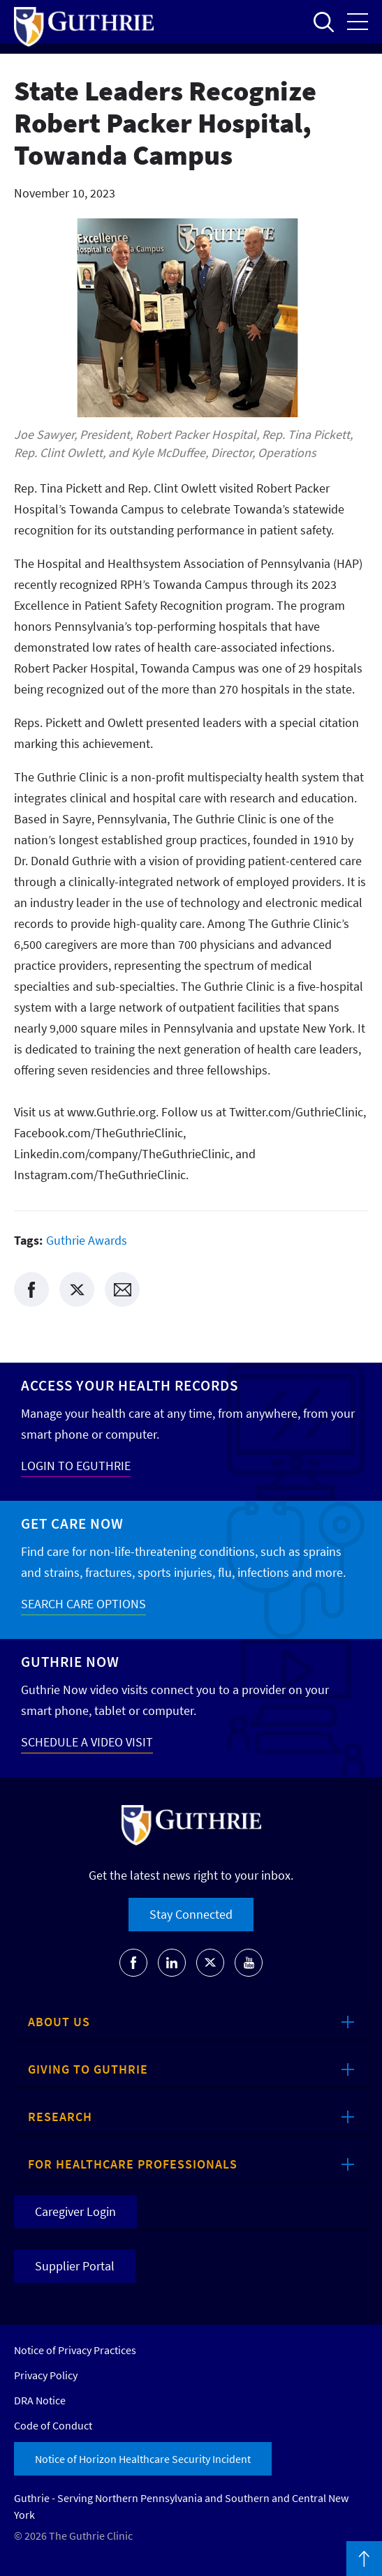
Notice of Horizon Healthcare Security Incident (143, 2459)
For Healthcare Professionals (132, 2164)
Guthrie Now (70, 1661)
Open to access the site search (323, 21)
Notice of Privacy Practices (75, 2350)
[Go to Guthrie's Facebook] (133, 1963)
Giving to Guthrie (88, 2069)
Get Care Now (72, 1523)
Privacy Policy (46, 2375)
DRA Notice (40, 2400)
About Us (59, 2022)
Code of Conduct (53, 2425)
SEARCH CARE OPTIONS (83, 1604)
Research (60, 2117)
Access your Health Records (129, 1385)
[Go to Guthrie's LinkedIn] (172, 1963)
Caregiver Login (75, 2211)
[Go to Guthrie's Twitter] (210, 1963)
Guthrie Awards (86, 1240)
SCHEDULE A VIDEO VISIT (87, 1742)
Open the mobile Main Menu (357, 21)
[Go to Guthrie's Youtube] (249, 1963)
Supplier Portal (75, 2266)
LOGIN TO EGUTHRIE (76, 1466)
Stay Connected (191, 1914)
